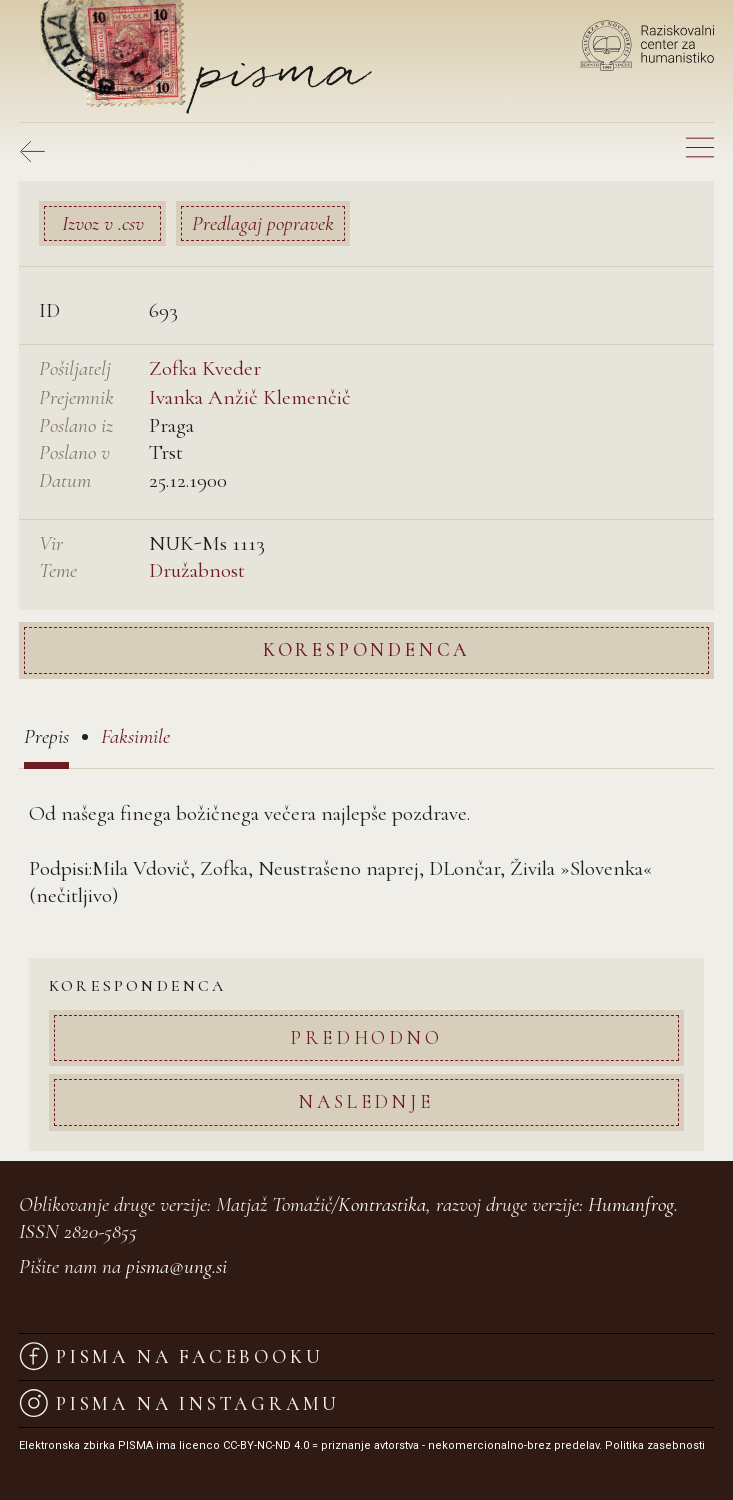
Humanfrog (631, 1204)
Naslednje (366, 1101)
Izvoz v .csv (103, 223)
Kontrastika (382, 1204)
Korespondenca (366, 649)
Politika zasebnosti (655, 1445)
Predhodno (366, 1037)
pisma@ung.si (176, 1266)
